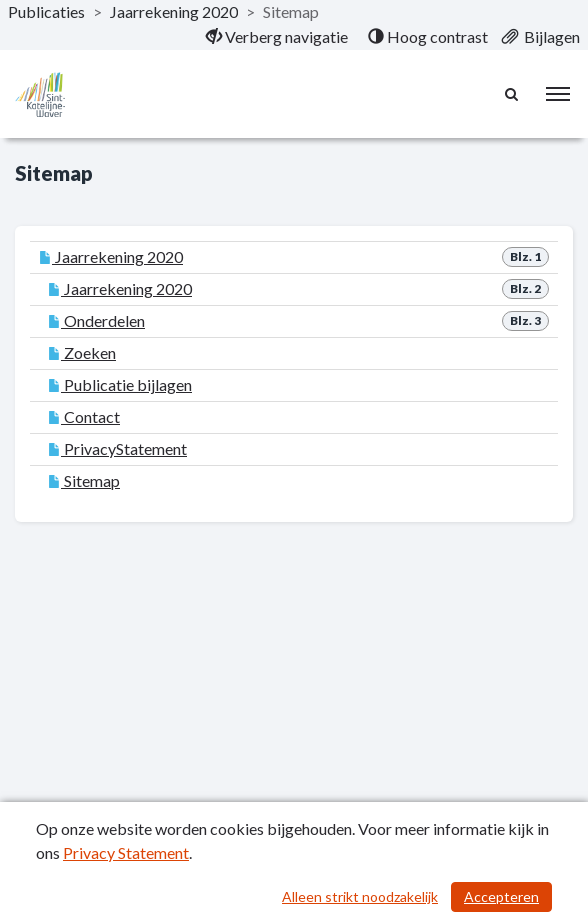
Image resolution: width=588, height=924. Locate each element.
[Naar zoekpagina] (513, 94)
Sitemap (84, 480)
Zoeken (82, 352)
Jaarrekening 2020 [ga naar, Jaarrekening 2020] (174, 11)
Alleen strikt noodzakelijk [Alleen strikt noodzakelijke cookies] (360, 896)
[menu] (558, 94)
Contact (84, 416)
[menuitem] (277, 37)
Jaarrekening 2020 (111, 256)
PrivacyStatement (117, 448)
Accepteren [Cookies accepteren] (501, 896)
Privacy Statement (126, 852)
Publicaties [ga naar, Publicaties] (46, 11)
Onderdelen (96, 320)
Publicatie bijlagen (120, 384)
